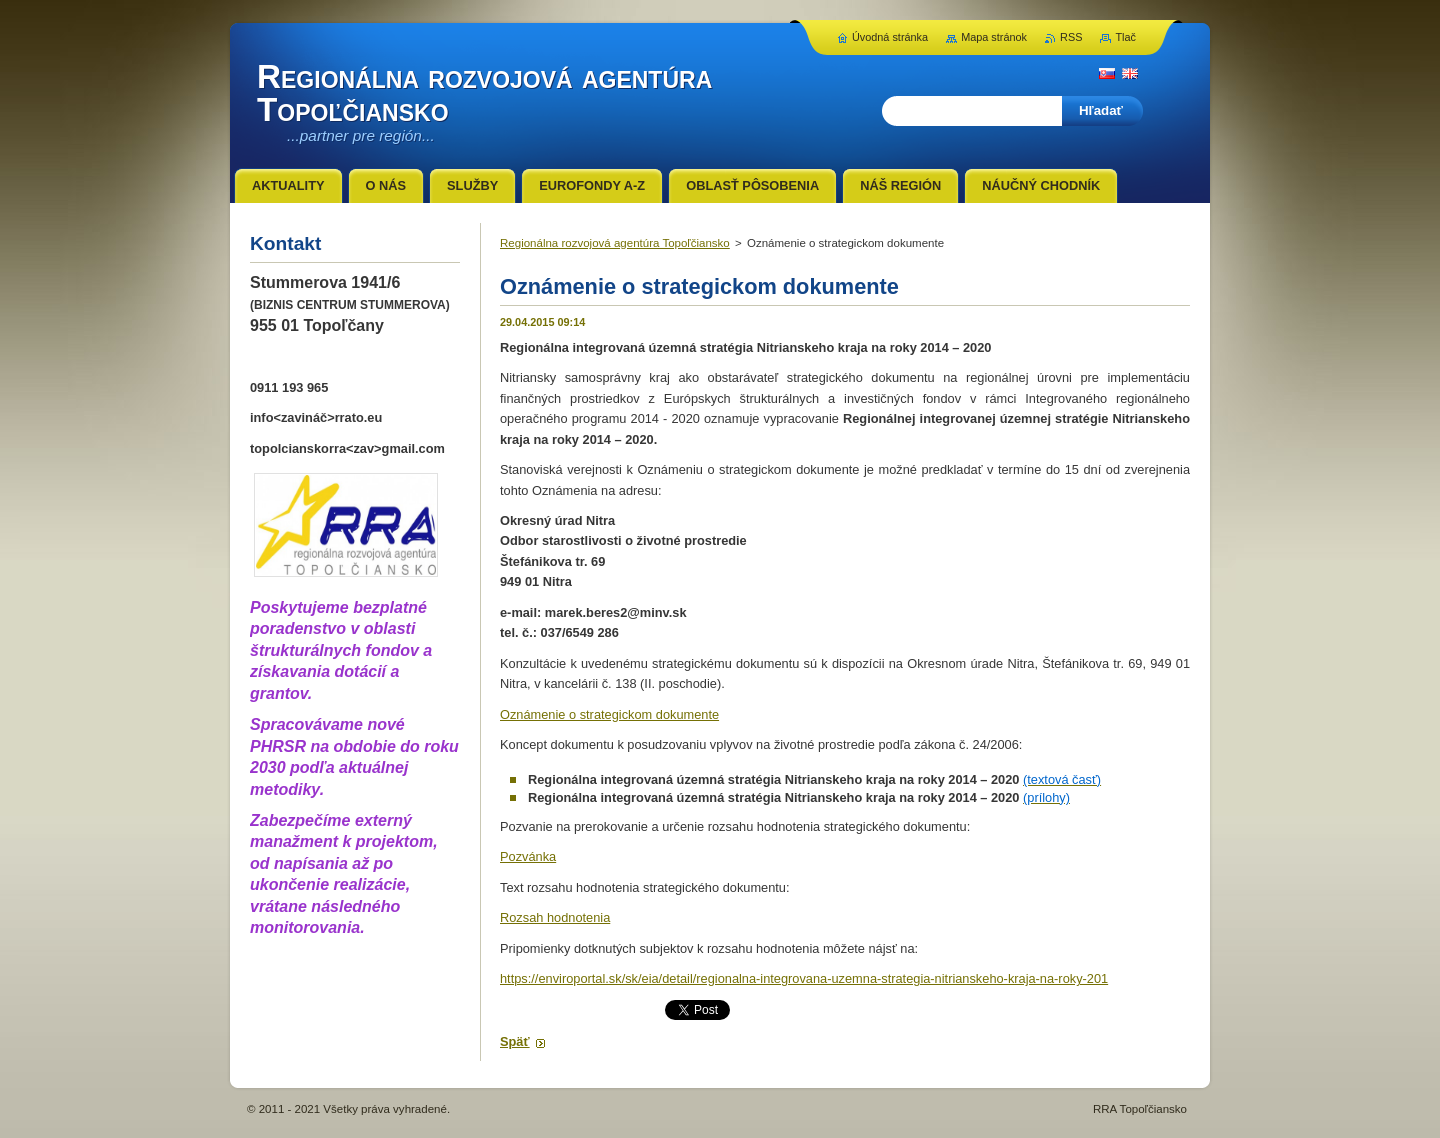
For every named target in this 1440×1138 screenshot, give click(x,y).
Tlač (1125, 37)
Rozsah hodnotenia (555, 917)
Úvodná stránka (890, 37)
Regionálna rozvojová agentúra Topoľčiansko (615, 243)
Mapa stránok (994, 37)
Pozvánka (528, 856)
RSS (1071, 37)
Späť (515, 1041)
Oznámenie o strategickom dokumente (609, 714)
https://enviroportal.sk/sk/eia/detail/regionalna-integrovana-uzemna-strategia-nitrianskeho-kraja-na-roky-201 (804, 978)
